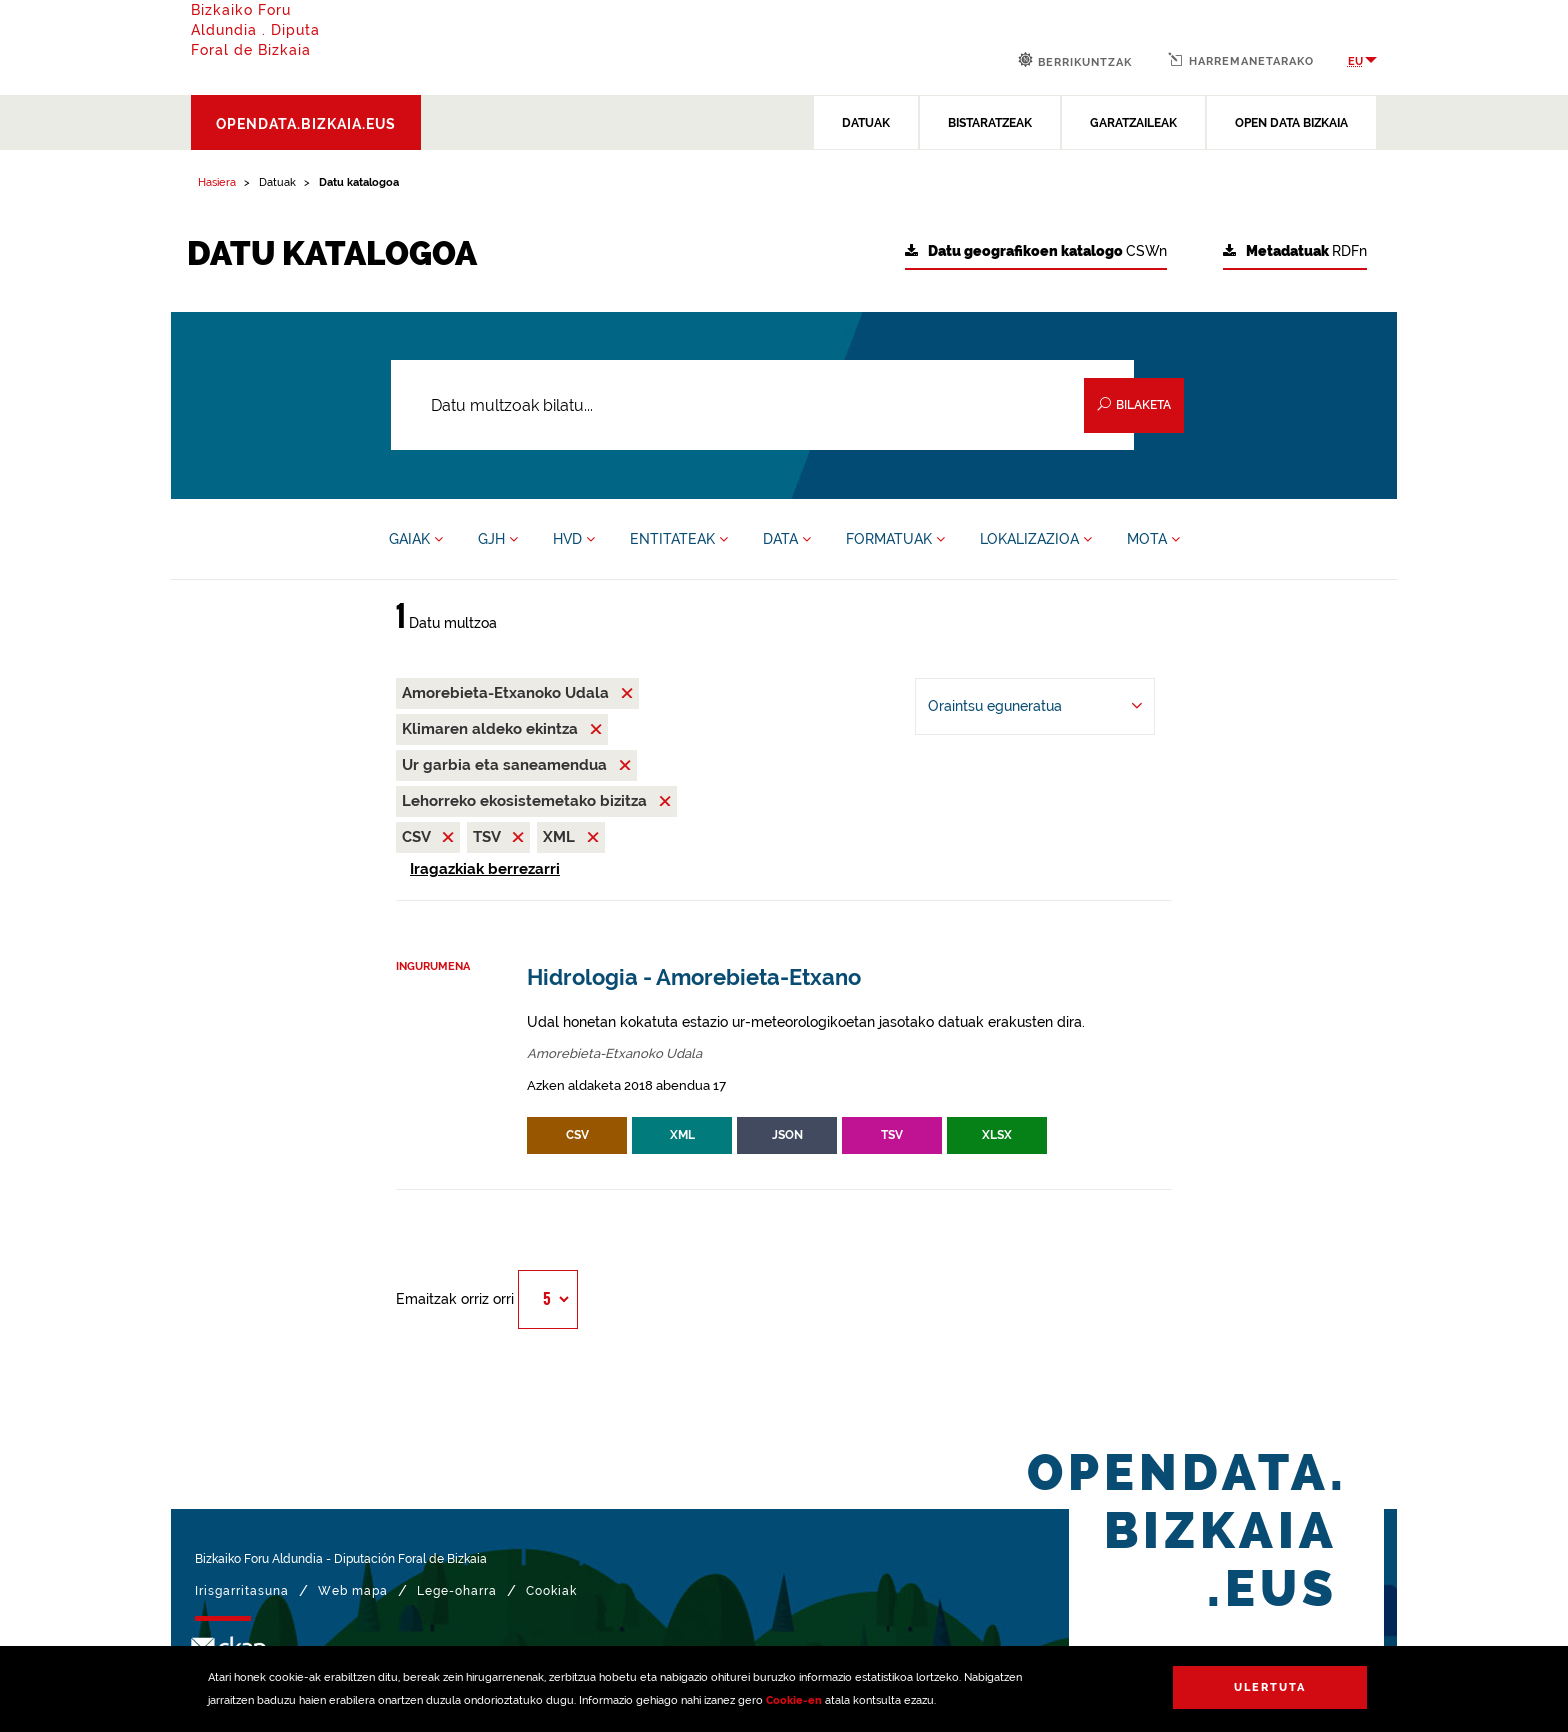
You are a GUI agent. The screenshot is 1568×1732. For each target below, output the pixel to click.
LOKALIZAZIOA (1036, 539)
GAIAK (416, 539)
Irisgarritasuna (242, 1591)
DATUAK (866, 123)
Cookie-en (794, 1700)
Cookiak (551, 1591)
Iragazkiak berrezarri (485, 869)
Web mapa (353, 1591)
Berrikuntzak (1075, 60)
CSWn (1036, 251)
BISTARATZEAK (990, 123)
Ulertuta (1270, 1687)
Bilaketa (1134, 404)
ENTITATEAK (679, 539)
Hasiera (217, 182)
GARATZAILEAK (1133, 123)
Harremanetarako (1241, 60)
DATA (787, 539)
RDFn (1295, 251)
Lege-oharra (457, 1591)
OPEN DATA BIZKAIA (1291, 123)
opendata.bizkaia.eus (306, 124)
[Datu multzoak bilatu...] (762, 405)
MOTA (1153, 539)
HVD (574, 539)
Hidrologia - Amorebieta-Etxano (694, 977)
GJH (498, 539)
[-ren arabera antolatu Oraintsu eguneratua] (1035, 706)
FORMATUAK (895, 539)
